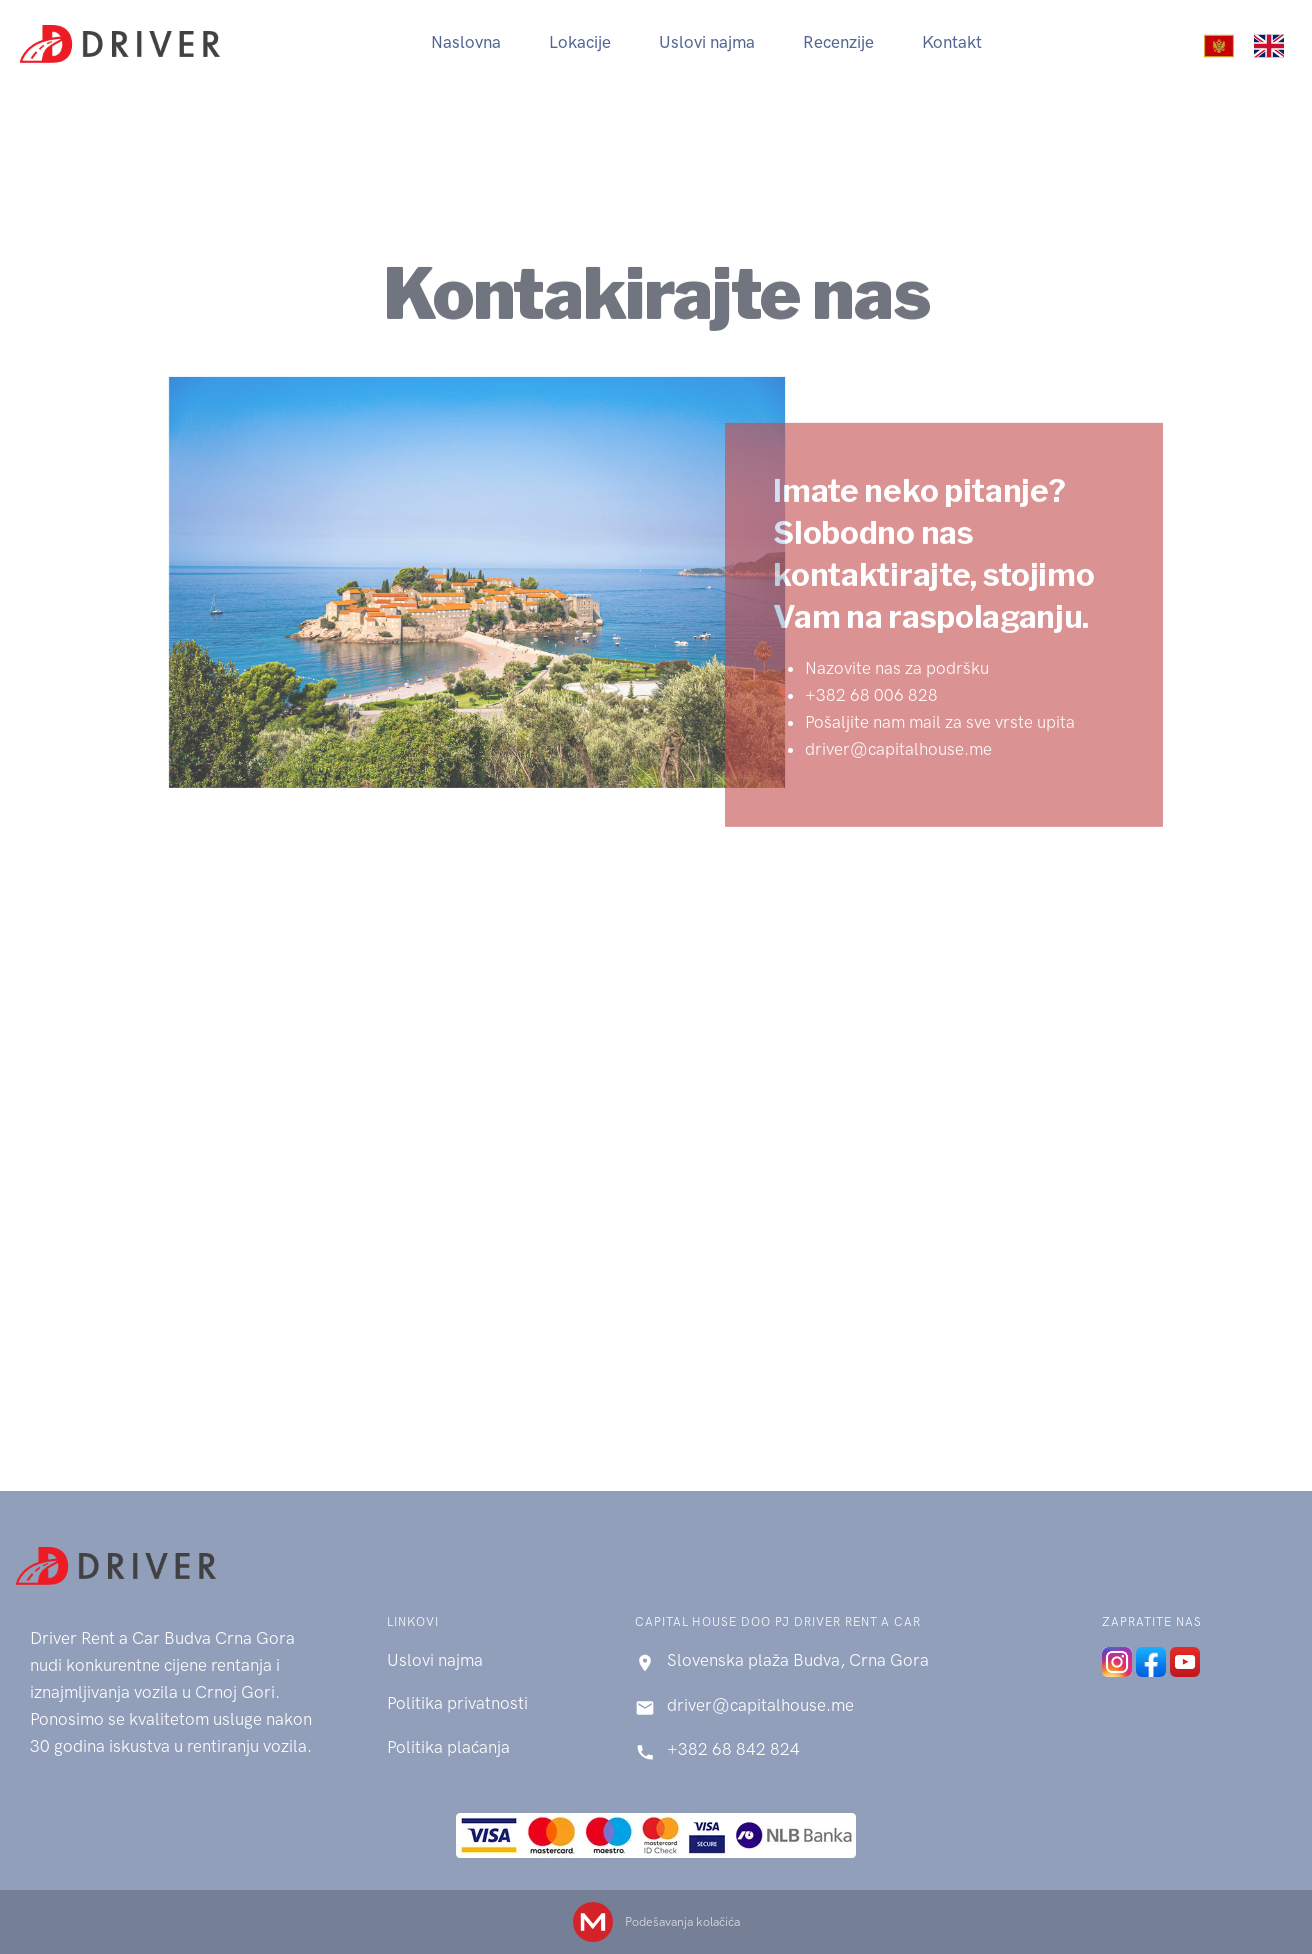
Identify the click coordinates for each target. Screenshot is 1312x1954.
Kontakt (952, 42)
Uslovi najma (707, 42)
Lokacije (580, 42)
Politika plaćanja (448, 1747)
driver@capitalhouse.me (760, 1705)
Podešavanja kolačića (682, 1921)
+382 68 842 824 (733, 1749)
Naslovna (466, 42)
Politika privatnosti (457, 1703)
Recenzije (838, 42)
